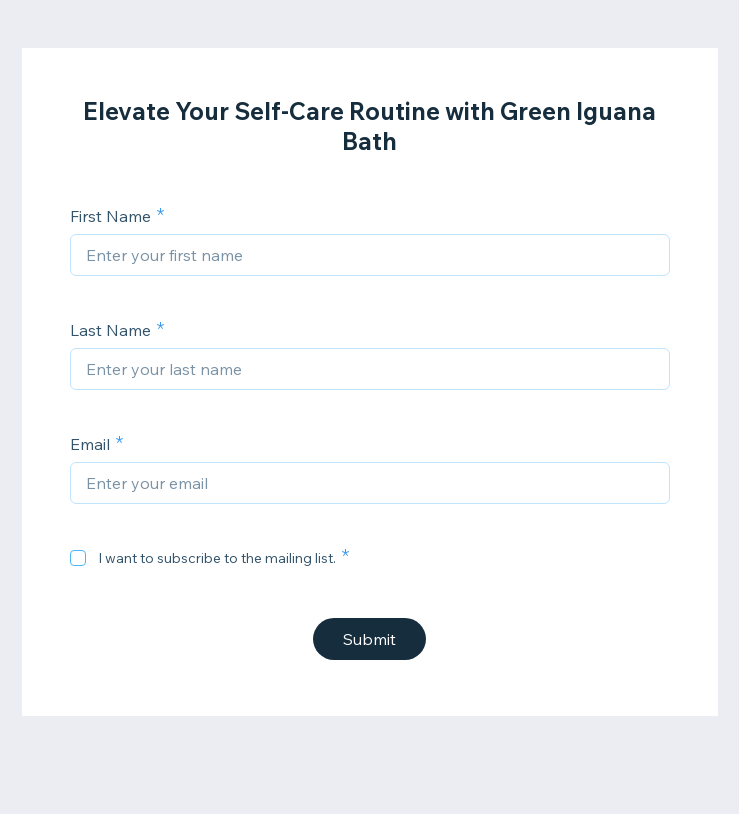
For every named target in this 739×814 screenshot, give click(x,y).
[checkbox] (78, 558)
